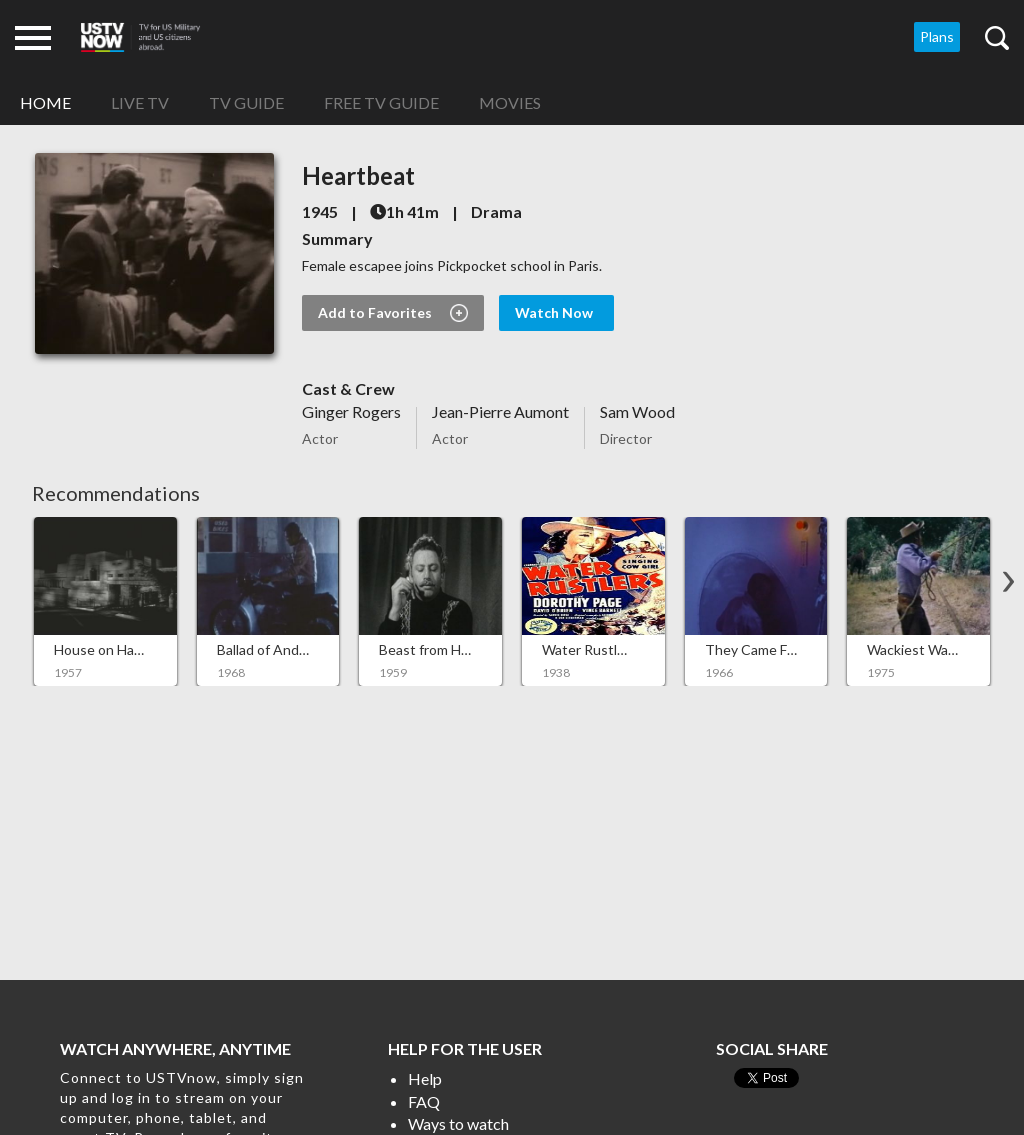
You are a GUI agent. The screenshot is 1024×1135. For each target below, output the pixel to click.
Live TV (140, 102)
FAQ (424, 1101)
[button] (1008, 582)
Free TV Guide (381, 102)
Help (425, 1078)
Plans (937, 36)
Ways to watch (458, 1123)
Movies (510, 102)
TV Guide (246, 102)
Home (45, 102)
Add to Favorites (393, 313)
